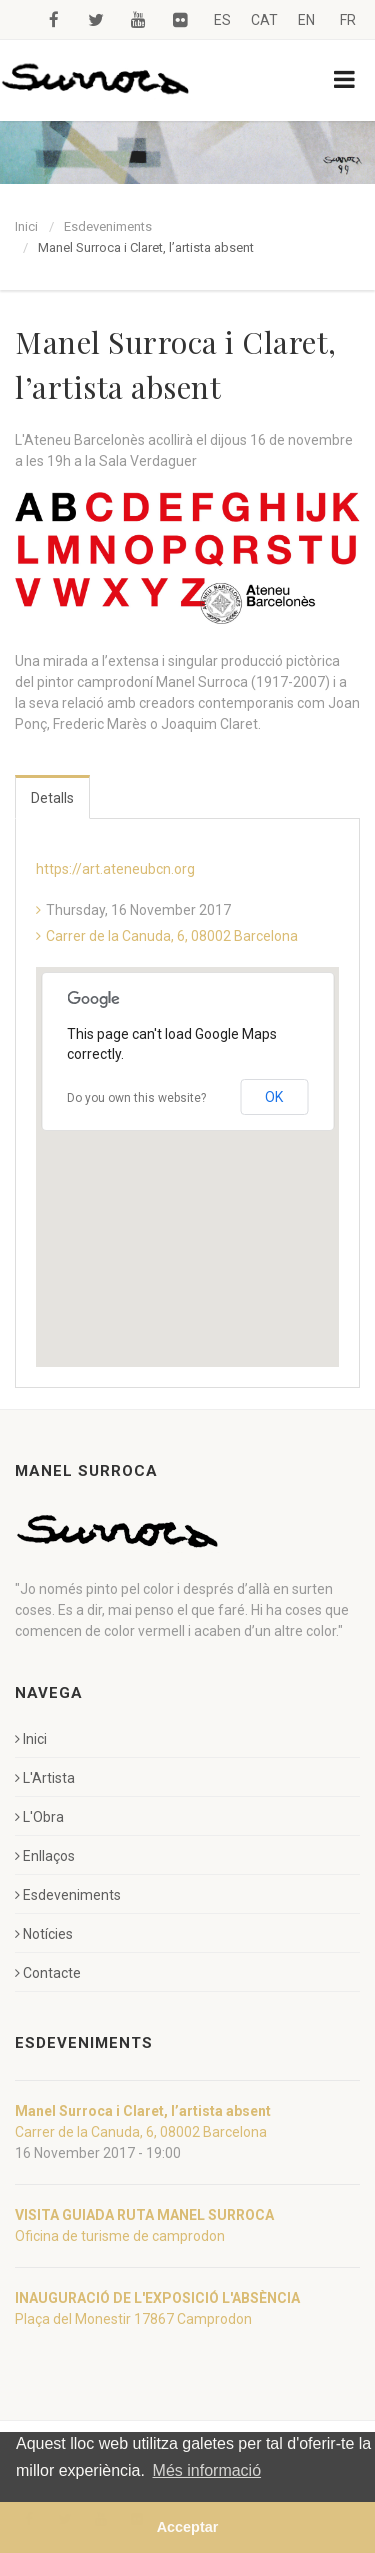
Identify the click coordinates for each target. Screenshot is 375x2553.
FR (348, 20)
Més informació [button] (207, 2470)
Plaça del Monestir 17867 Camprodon (133, 2319)
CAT (264, 20)
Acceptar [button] (188, 2527)
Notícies (44, 1934)
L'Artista (45, 1778)
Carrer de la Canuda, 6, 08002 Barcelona (172, 936)
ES (222, 20)
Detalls (52, 798)
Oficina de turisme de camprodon (120, 2236)
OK (274, 1097)
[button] (188, 1148)
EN (306, 20)
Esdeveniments (108, 226)
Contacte (48, 1973)
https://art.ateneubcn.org (115, 869)
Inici (26, 226)
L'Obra (39, 1817)
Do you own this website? (136, 1098)
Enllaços (45, 1856)
